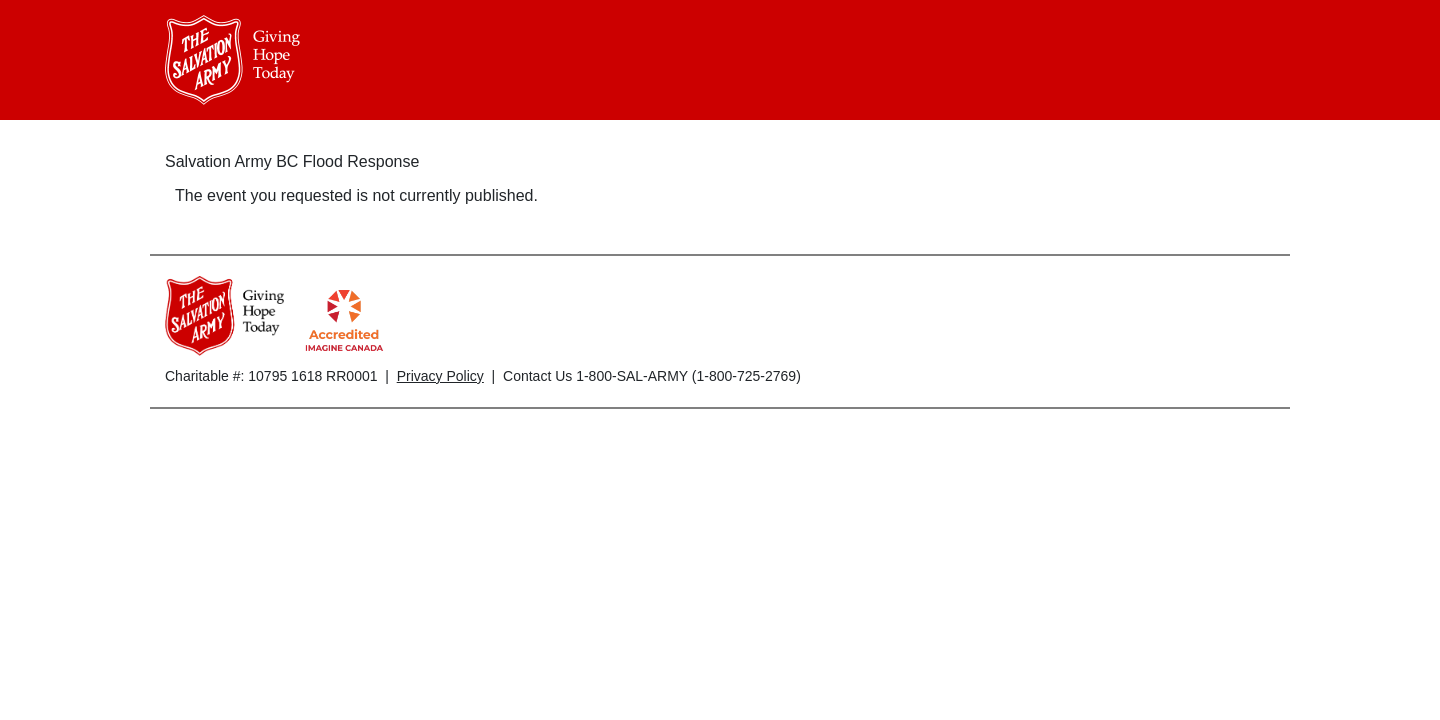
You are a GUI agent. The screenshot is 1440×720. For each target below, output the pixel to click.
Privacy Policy (440, 376)
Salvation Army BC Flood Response (292, 161)
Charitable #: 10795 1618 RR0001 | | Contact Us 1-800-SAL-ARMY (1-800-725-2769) (483, 376)
